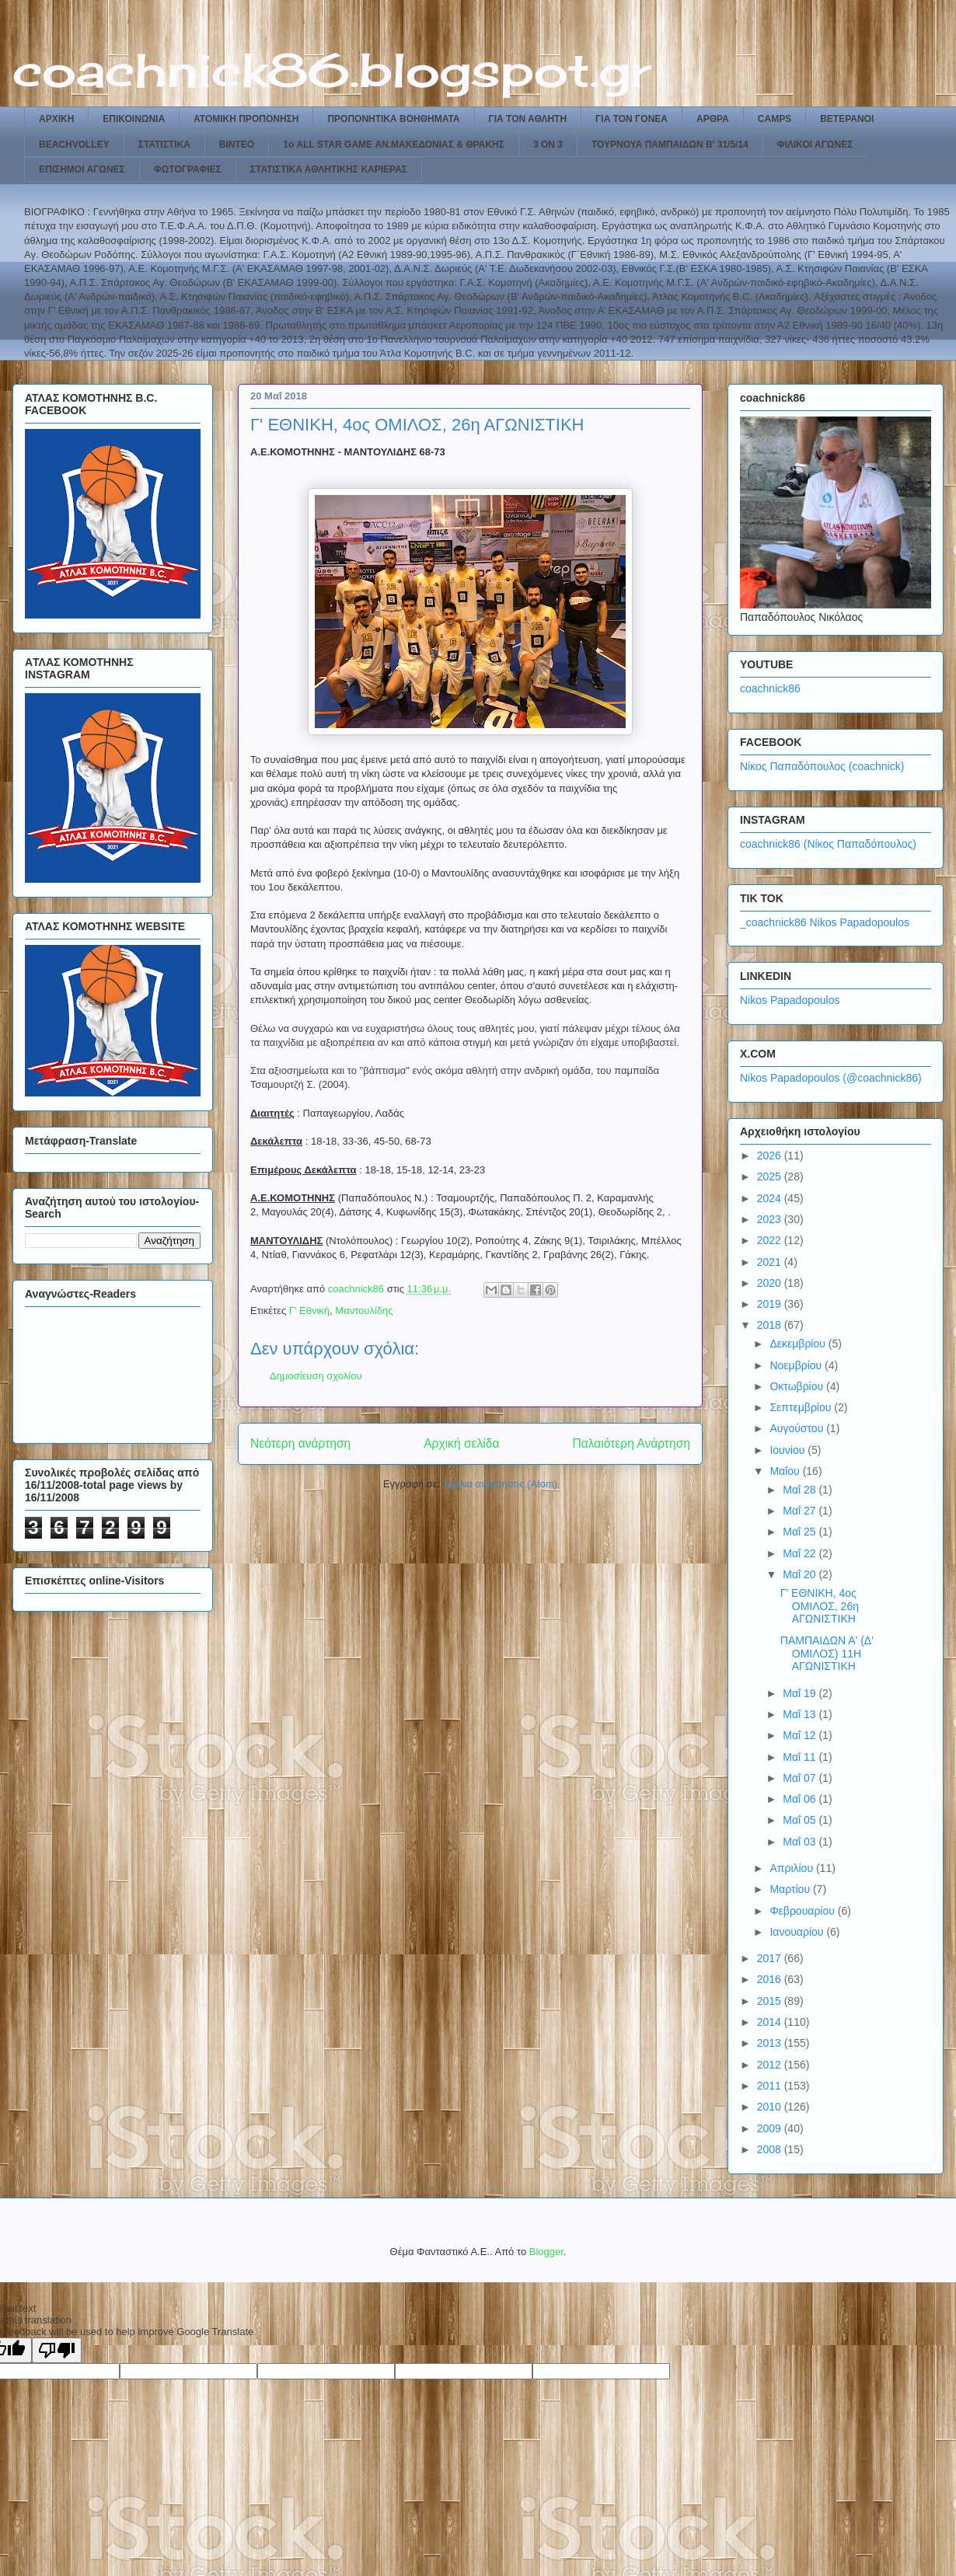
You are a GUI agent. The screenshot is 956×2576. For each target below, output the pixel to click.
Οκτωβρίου (797, 1386)
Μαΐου (785, 1471)
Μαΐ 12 (800, 1735)
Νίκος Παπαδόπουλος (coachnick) (822, 766)
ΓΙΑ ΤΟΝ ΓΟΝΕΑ (631, 118)
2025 (770, 1176)
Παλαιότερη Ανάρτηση (631, 1443)
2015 (770, 2001)
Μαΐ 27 (800, 1510)
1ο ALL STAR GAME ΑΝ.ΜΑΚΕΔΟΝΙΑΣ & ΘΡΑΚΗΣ (393, 144)
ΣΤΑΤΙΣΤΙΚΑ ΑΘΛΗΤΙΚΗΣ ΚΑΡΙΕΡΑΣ (328, 169)
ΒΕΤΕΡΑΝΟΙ (847, 118)
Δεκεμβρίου (798, 1343)
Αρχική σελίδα (461, 1443)
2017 (770, 1958)
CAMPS (774, 118)
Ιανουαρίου (797, 1932)
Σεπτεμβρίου (801, 1407)
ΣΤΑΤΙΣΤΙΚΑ (164, 144)
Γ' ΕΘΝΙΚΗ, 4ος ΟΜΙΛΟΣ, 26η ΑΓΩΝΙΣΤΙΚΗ (819, 1606)
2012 (770, 2064)
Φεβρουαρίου (803, 1911)
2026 (770, 1155)
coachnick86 (770, 688)
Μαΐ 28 (800, 1489)
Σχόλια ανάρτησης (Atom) (500, 1484)
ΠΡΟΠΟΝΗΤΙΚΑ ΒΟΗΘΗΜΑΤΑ (393, 118)
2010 (770, 2106)
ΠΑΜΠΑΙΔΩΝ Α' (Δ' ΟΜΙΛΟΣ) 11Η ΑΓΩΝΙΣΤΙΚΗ (827, 1653)
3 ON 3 (548, 144)
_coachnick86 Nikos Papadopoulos (824, 922)
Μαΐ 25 (800, 1531)
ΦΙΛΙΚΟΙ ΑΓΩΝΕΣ (815, 144)
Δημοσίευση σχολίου (316, 1376)
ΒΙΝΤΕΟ (236, 144)
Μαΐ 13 (800, 1714)
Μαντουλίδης (364, 1310)
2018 (770, 1325)
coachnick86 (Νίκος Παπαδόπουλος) (828, 844)
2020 (770, 1283)
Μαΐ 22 (800, 1553)
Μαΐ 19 (800, 1693)
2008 (770, 2149)
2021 (770, 1262)
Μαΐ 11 (800, 1757)
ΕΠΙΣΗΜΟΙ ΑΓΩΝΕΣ (82, 169)
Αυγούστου (797, 1428)
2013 (770, 2043)
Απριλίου (792, 1868)
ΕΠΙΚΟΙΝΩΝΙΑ (134, 118)
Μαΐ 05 (800, 1820)
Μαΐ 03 (800, 1841)
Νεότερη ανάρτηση (300, 1443)
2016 (770, 1979)
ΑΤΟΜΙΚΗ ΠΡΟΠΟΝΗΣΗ (246, 118)
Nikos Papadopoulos (789, 1000)
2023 (770, 1219)
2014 (770, 2022)
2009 (770, 2128)
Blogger (546, 2251)
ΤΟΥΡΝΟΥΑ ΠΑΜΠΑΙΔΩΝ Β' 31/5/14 (669, 144)
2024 (770, 1198)
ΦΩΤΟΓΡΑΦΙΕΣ (188, 169)
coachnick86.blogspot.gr (331, 69)
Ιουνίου (788, 1450)
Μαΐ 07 (800, 1778)
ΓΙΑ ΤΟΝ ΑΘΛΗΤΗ (528, 118)
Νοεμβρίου (797, 1365)
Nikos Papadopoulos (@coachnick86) (831, 1078)
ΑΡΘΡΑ (712, 118)
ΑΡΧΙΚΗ (56, 118)
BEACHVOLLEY (74, 144)
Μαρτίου (791, 1889)
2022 (770, 1240)
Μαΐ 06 (800, 1799)
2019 (770, 1304)
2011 (770, 2085)
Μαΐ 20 (800, 1574)
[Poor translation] (57, 2350)
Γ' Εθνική (309, 1310)
